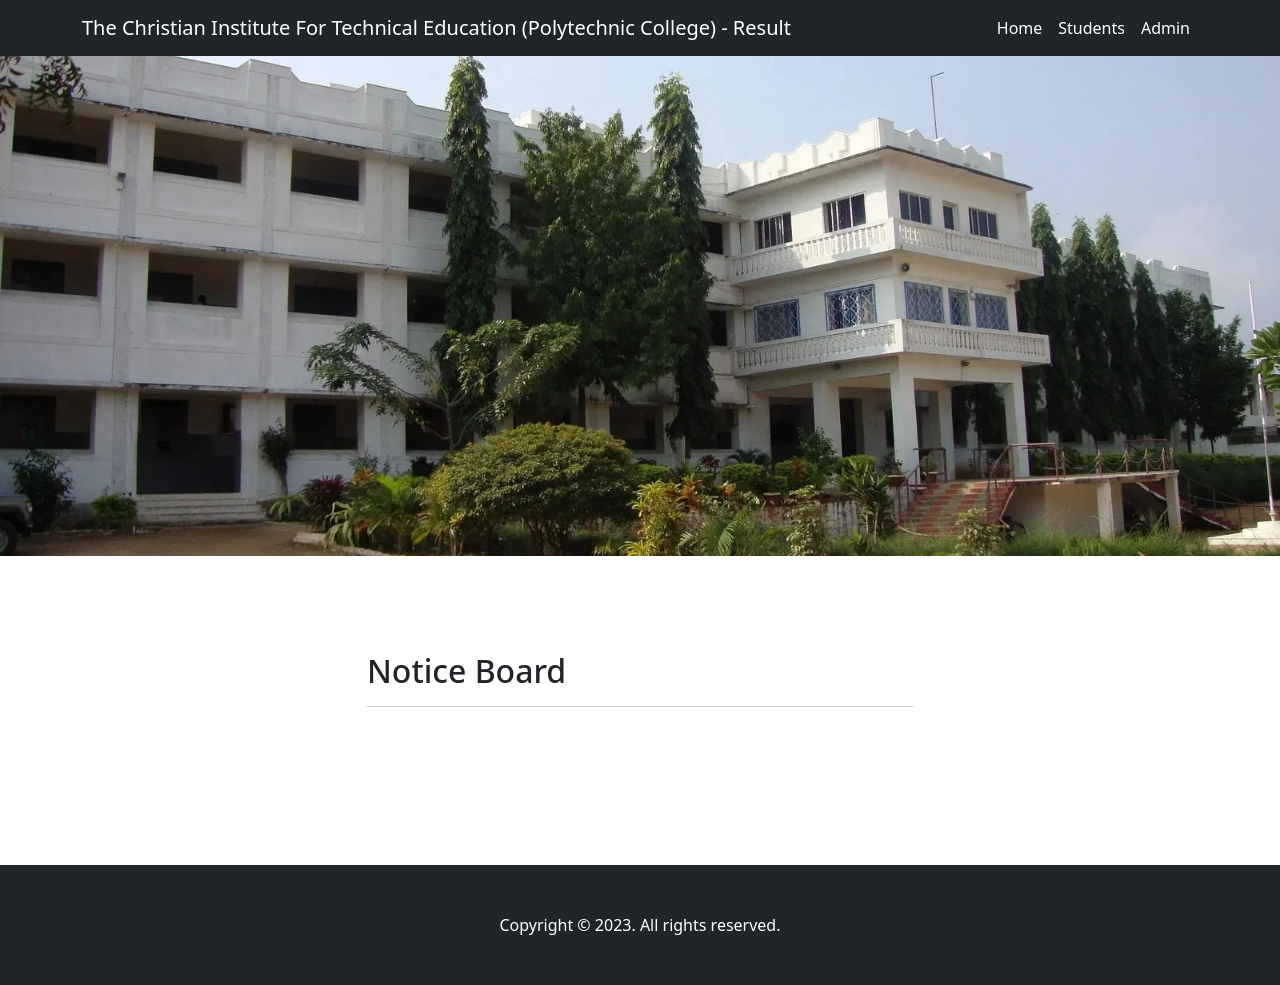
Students (1091, 28)
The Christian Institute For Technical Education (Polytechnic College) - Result (436, 27)
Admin (1165, 28)
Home (1020, 28)
